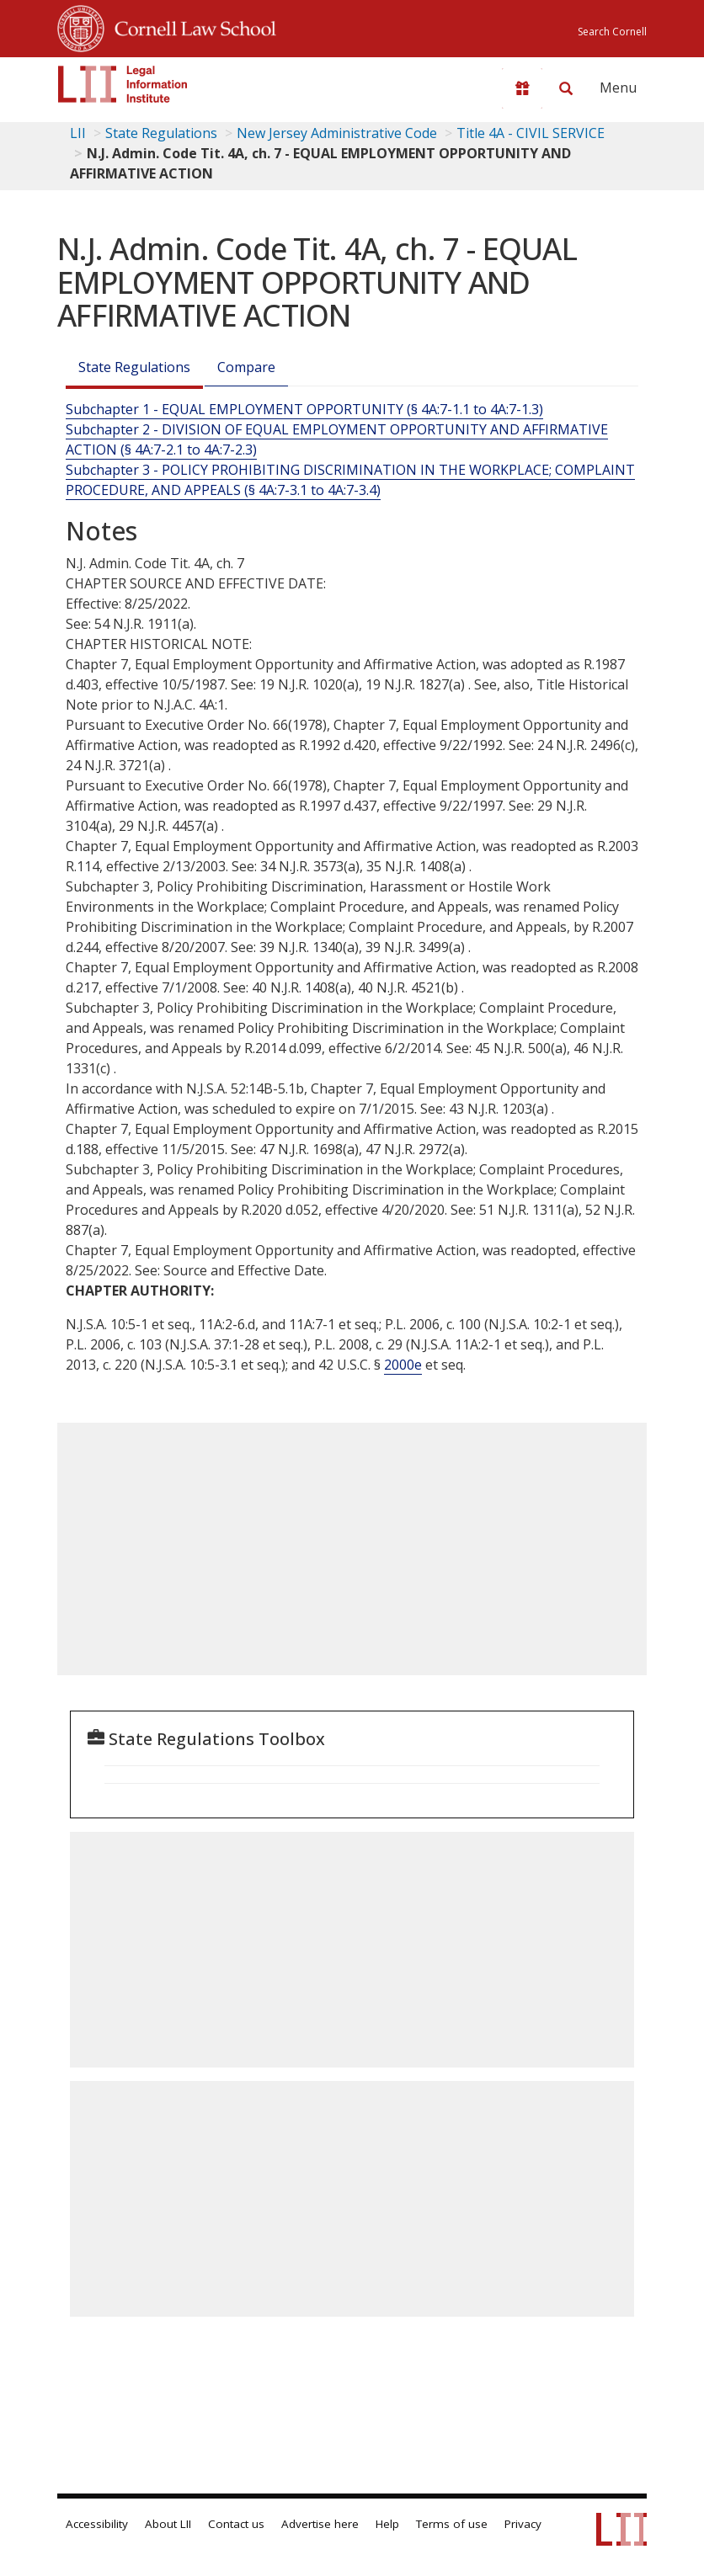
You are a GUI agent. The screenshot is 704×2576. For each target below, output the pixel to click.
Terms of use (452, 2523)
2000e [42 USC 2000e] (403, 1364)
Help (387, 2523)
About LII (168, 2523)
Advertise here (320, 2523)
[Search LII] (566, 88)
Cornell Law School (190, 26)
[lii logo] (123, 84)
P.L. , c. (433, 1324)
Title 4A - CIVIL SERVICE (530, 133)
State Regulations (161, 133)
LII (78, 133)
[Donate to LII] (522, 88)
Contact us (236, 2523)
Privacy (522, 2523)
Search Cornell (612, 31)
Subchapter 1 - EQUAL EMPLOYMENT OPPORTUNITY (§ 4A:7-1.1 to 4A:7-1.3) (304, 409)
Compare (246, 367)
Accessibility (97, 2523)
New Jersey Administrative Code (337, 133)
